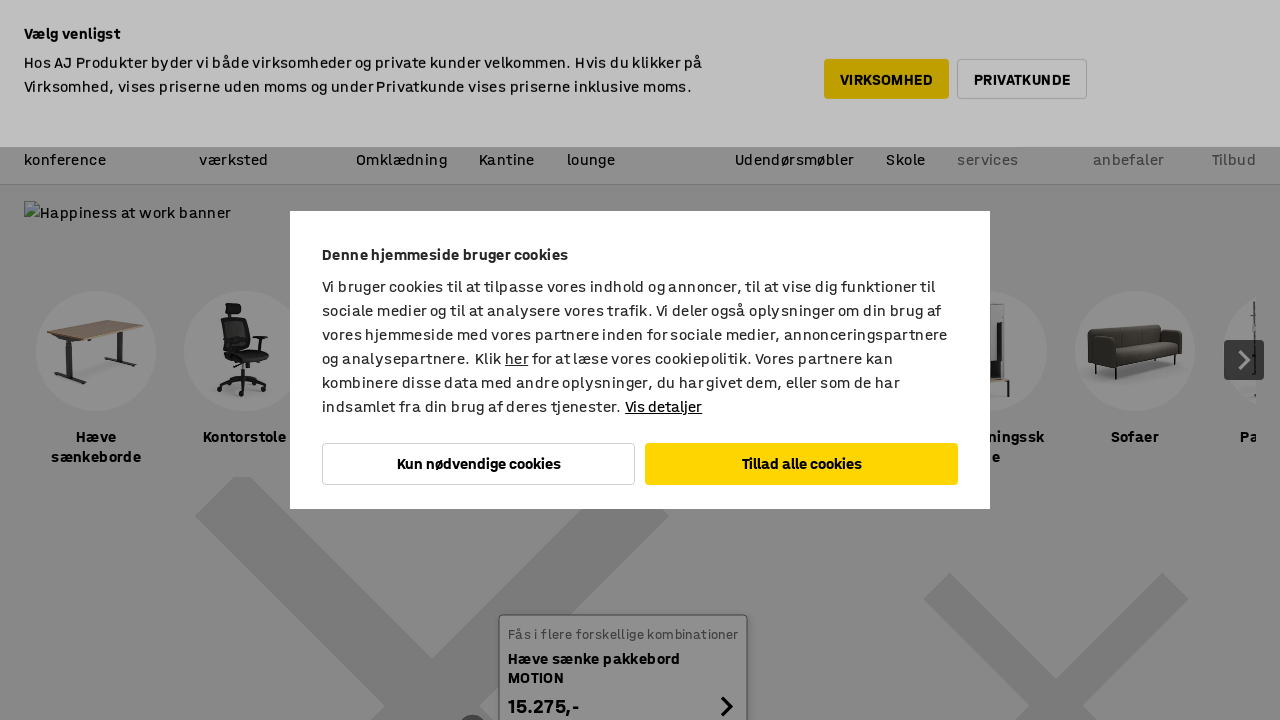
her (516, 358)
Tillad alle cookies (802, 463)
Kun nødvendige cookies (479, 463)
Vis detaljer (663, 406)
